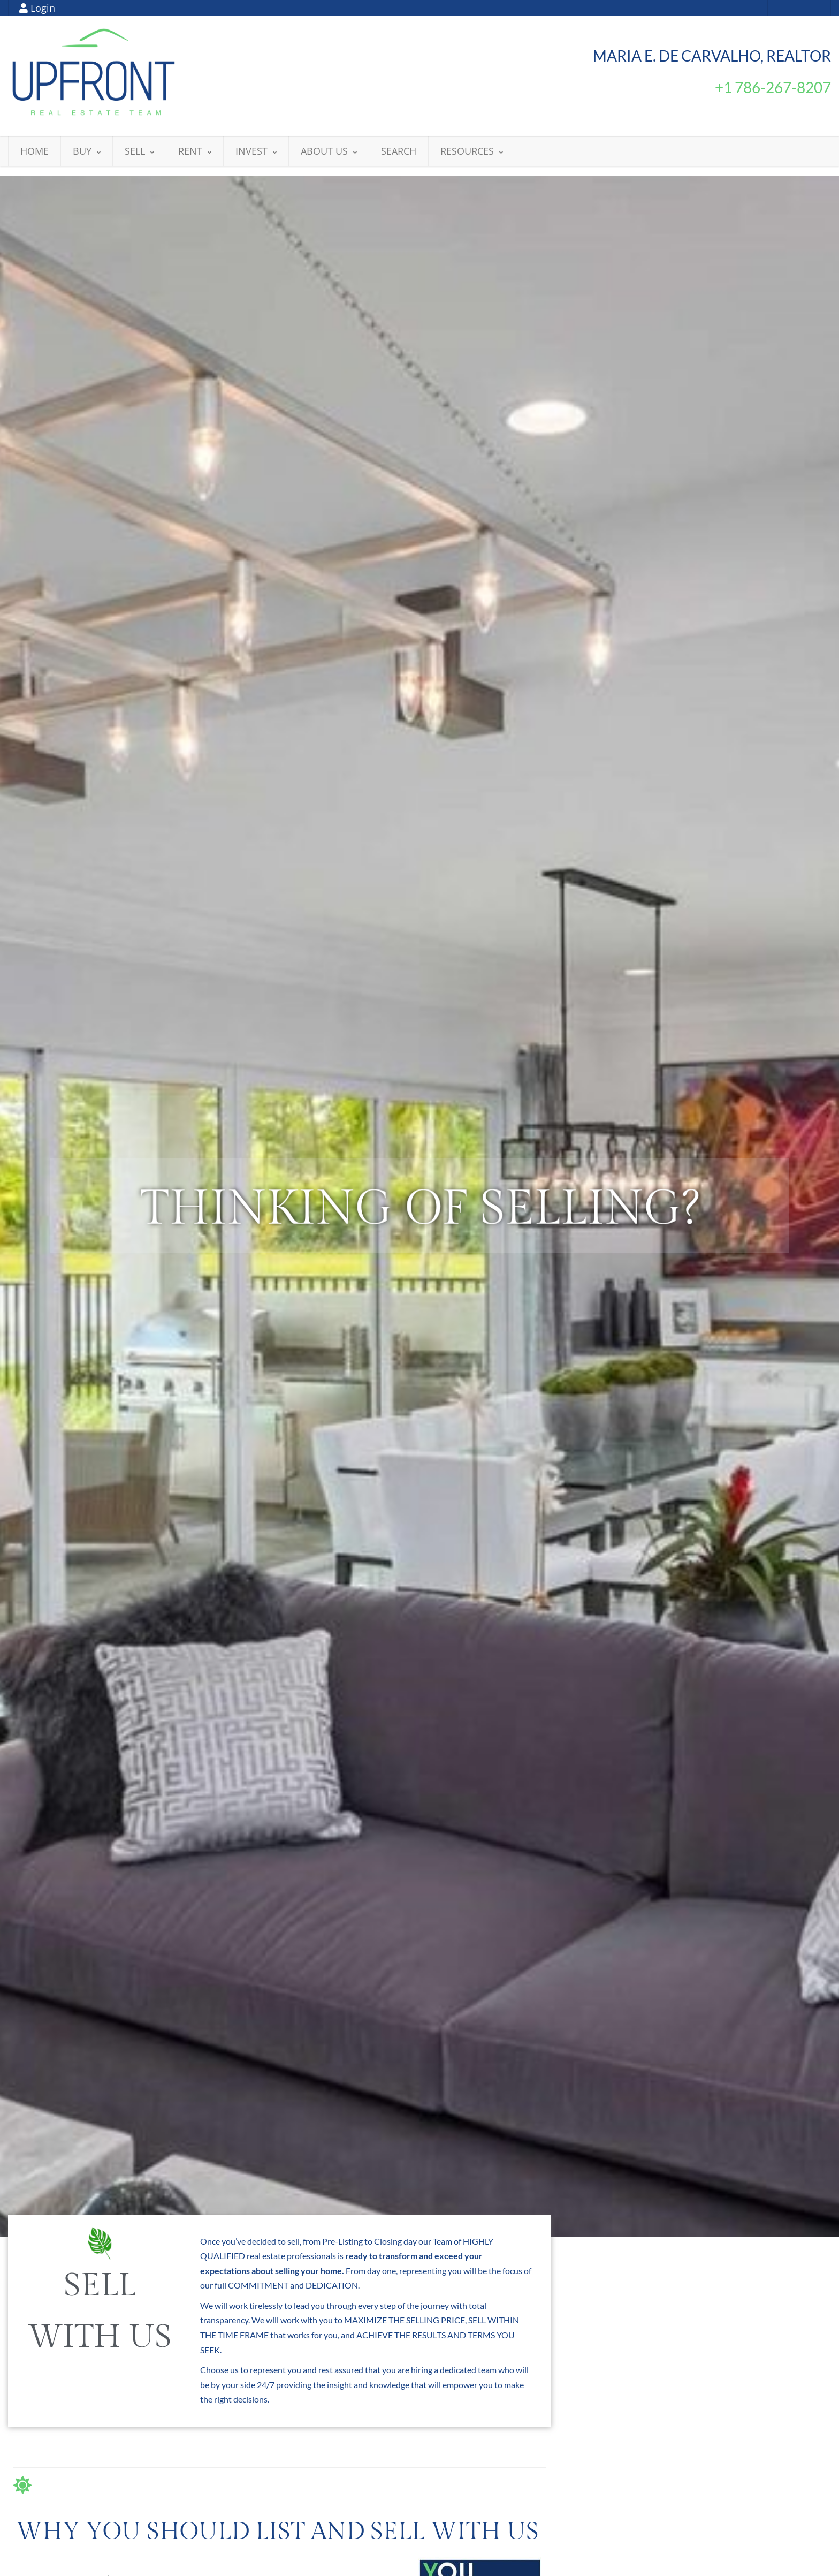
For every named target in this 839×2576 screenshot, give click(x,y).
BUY (87, 151)
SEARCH (398, 151)
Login (37, 8)
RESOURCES (471, 151)
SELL (139, 151)
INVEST (256, 151)
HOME (34, 151)
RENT (194, 151)
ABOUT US (329, 151)
